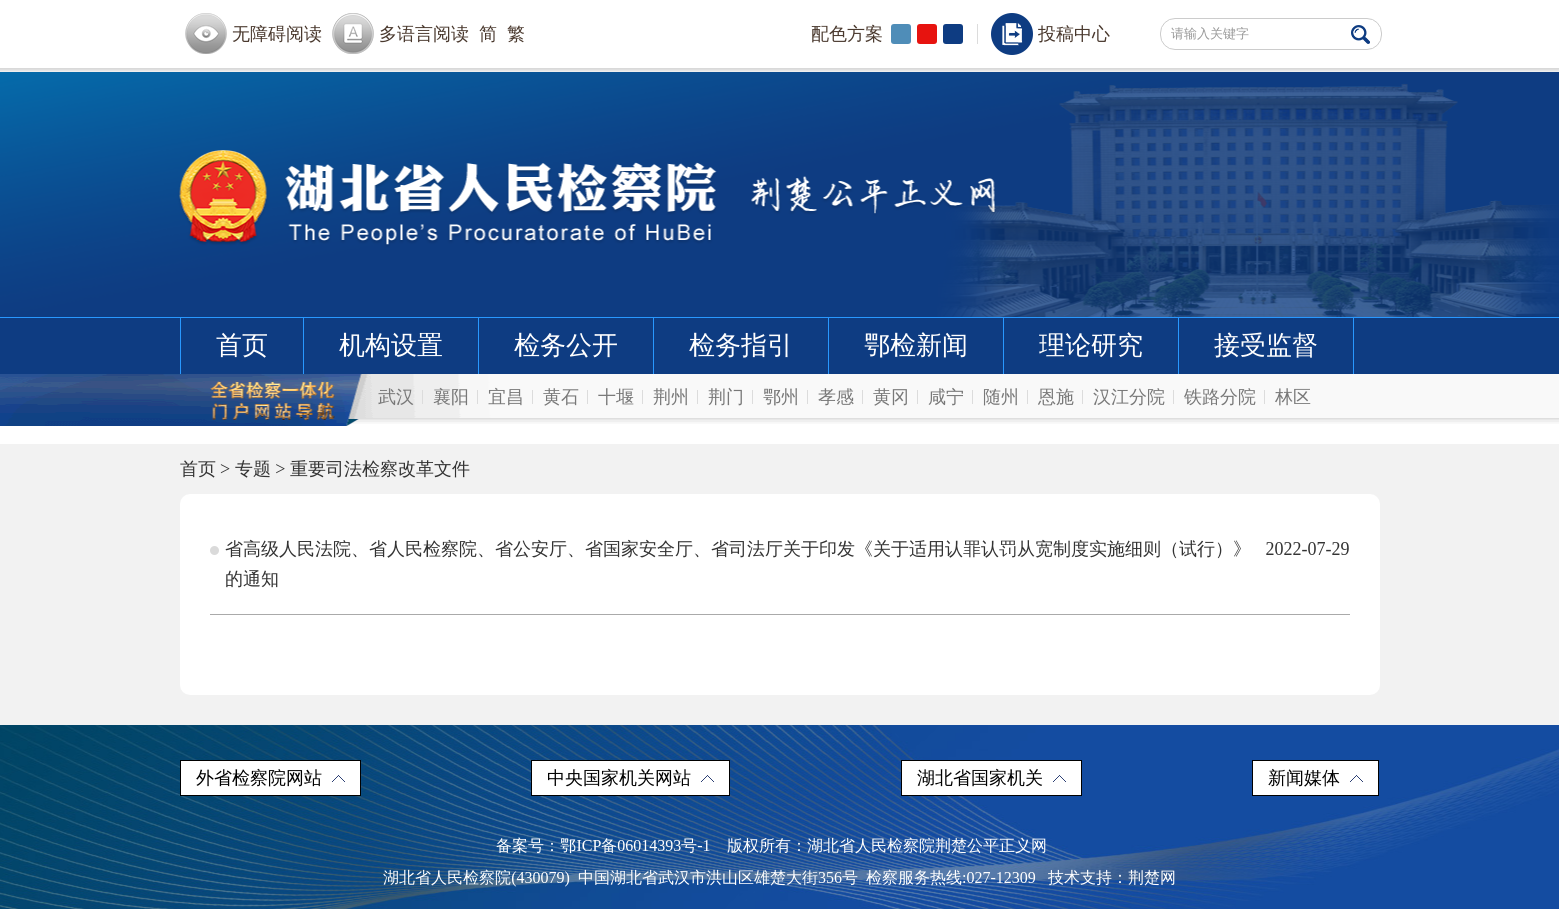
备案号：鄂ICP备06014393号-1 (603, 845)
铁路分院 (1220, 397)
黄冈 (891, 397)
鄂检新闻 (916, 345)
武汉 (396, 397)
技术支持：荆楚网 (1112, 877)
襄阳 (451, 397)
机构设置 (391, 345)
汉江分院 (1129, 397)
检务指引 (741, 345)
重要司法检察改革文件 (380, 469)
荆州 (671, 397)
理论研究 (1091, 345)
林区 (1293, 397)
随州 (1001, 397)
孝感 (836, 397)
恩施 (1056, 397)
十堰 (616, 397)
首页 (242, 345)
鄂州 (781, 397)
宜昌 (506, 397)
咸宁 (946, 397)
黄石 (561, 397)
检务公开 (566, 345)
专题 (253, 469)
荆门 (726, 397)
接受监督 (1266, 345)
